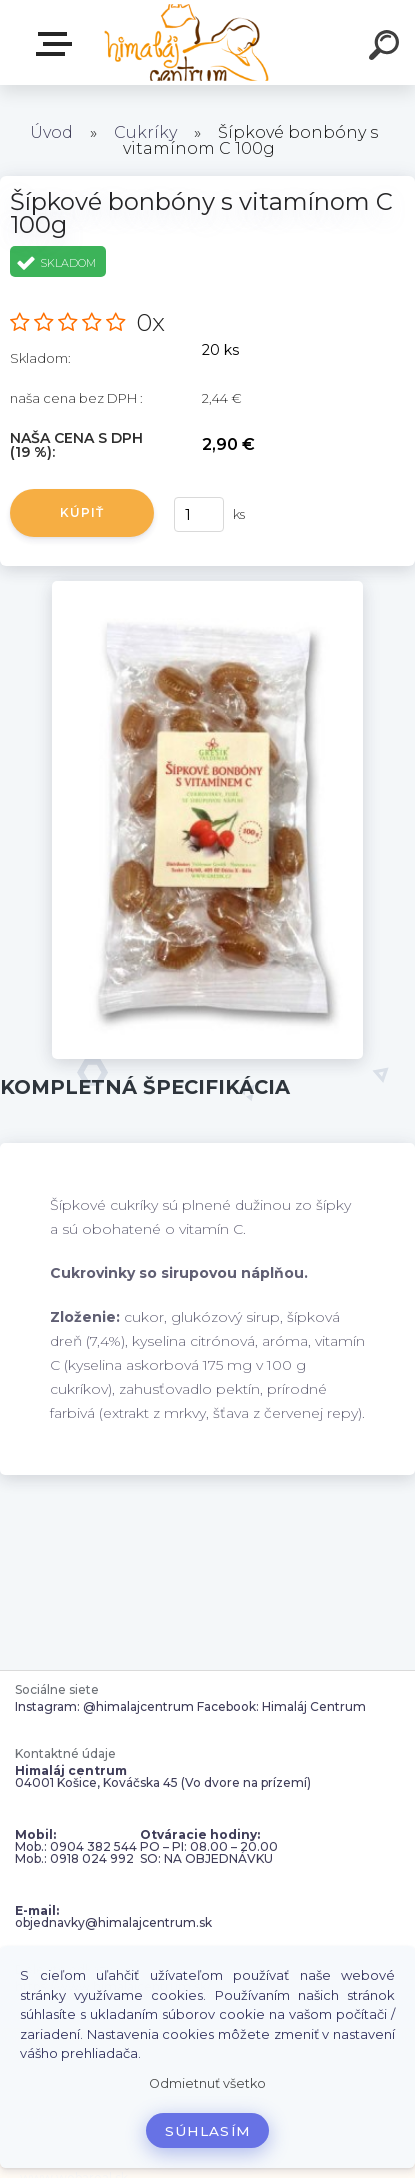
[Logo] (185, 42)
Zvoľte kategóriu (58, 44)
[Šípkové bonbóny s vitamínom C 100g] (207, 588)
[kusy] (199, 514)
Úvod (51, 132)
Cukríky (145, 132)
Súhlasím (208, 2131)
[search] (387, 48)
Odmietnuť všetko (207, 2083)
